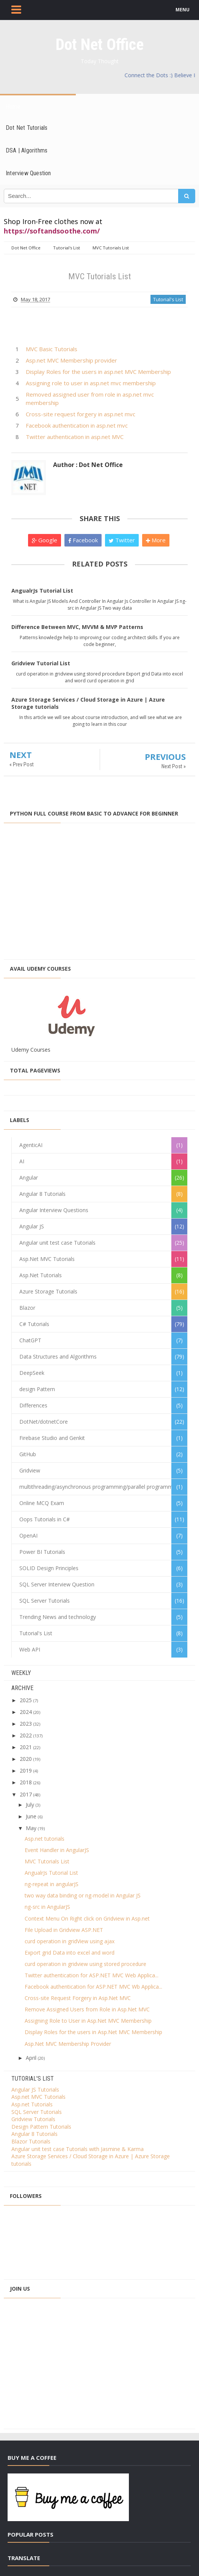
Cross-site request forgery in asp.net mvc (80, 414)
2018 (26, 1782)
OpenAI (28, 1535)
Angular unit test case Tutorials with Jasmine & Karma (77, 2149)
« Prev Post (21, 764)
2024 (26, 1711)
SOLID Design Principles (48, 1568)
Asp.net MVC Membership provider (71, 360)
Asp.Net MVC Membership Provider (68, 2043)
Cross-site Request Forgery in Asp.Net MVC (78, 1998)
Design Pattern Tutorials (41, 2126)
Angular (28, 1177)
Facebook (83, 540)
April (31, 2057)
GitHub (27, 1454)
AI (21, 1161)
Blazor (27, 1307)
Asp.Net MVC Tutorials (47, 1258)
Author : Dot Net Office (88, 465)
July (30, 1804)
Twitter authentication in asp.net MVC (75, 436)
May (31, 1828)
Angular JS (31, 1226)
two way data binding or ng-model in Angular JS (83, 1895)
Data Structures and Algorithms (58, 1356)
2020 (26, 1758)
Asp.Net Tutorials (40, 1275)
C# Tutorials (34, 1324)
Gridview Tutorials (33, 2119)
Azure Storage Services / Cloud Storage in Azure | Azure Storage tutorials (88, 703)
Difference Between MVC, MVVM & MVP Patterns (77, 626)
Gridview (29, 1470)
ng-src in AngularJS (47, 1906)
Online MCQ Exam (41, 1503)
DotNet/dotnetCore (43, 1421)
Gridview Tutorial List (40, 663)
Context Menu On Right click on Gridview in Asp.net (87, 1918)
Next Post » (173, 766)
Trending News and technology (57, 1616)
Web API (29, 1649)
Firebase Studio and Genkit (52, 1437)
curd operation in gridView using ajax (69, 1941)
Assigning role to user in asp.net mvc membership (91, 383)
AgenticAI (30, 1145)
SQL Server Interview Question (56, 1584)
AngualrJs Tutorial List (42, 590)
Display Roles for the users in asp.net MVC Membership (98, 371)
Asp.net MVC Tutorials (38, 2096)
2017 (26, 1794)
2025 (26, 1700)
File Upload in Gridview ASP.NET (64, 1929)
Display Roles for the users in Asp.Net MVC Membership (93, 2032)
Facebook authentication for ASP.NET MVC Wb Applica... (93, 1986)
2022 (26, 1735)
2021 (26, 1747)
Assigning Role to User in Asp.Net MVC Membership (88, 2020)
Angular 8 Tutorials (42, 1193)
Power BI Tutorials (42, 1551)
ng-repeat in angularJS (51, 1884)
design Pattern (37, 1389)
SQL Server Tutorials (44, 1600)
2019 (26, 1770)
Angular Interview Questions (53, 1210)
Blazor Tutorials (30, 2141)
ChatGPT (30, 1340)
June (31, 1816)
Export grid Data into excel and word (69, 1952)
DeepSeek (31, 1372)
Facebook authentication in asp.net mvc (77, 425)
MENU (182, 9)
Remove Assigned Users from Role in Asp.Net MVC (87, 2009)
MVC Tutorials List (47, 1861)
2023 (26, 1723)
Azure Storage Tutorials (48, 1291)
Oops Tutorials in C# (44, 1519)
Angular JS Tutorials (35, 2089)
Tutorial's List (168, 299)
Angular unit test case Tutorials (57, 1242)
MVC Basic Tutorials (51, 349)
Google (44, 540)
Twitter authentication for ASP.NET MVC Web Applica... (91, 1975)
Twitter (122, 540)
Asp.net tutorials (44, 1838)
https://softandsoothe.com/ (52, 230)
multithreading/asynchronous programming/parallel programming (99, 1486)
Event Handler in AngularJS (57, 1850)
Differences (33, 1405)
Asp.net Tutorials (32, 2104)
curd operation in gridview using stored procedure (85, 1963)
